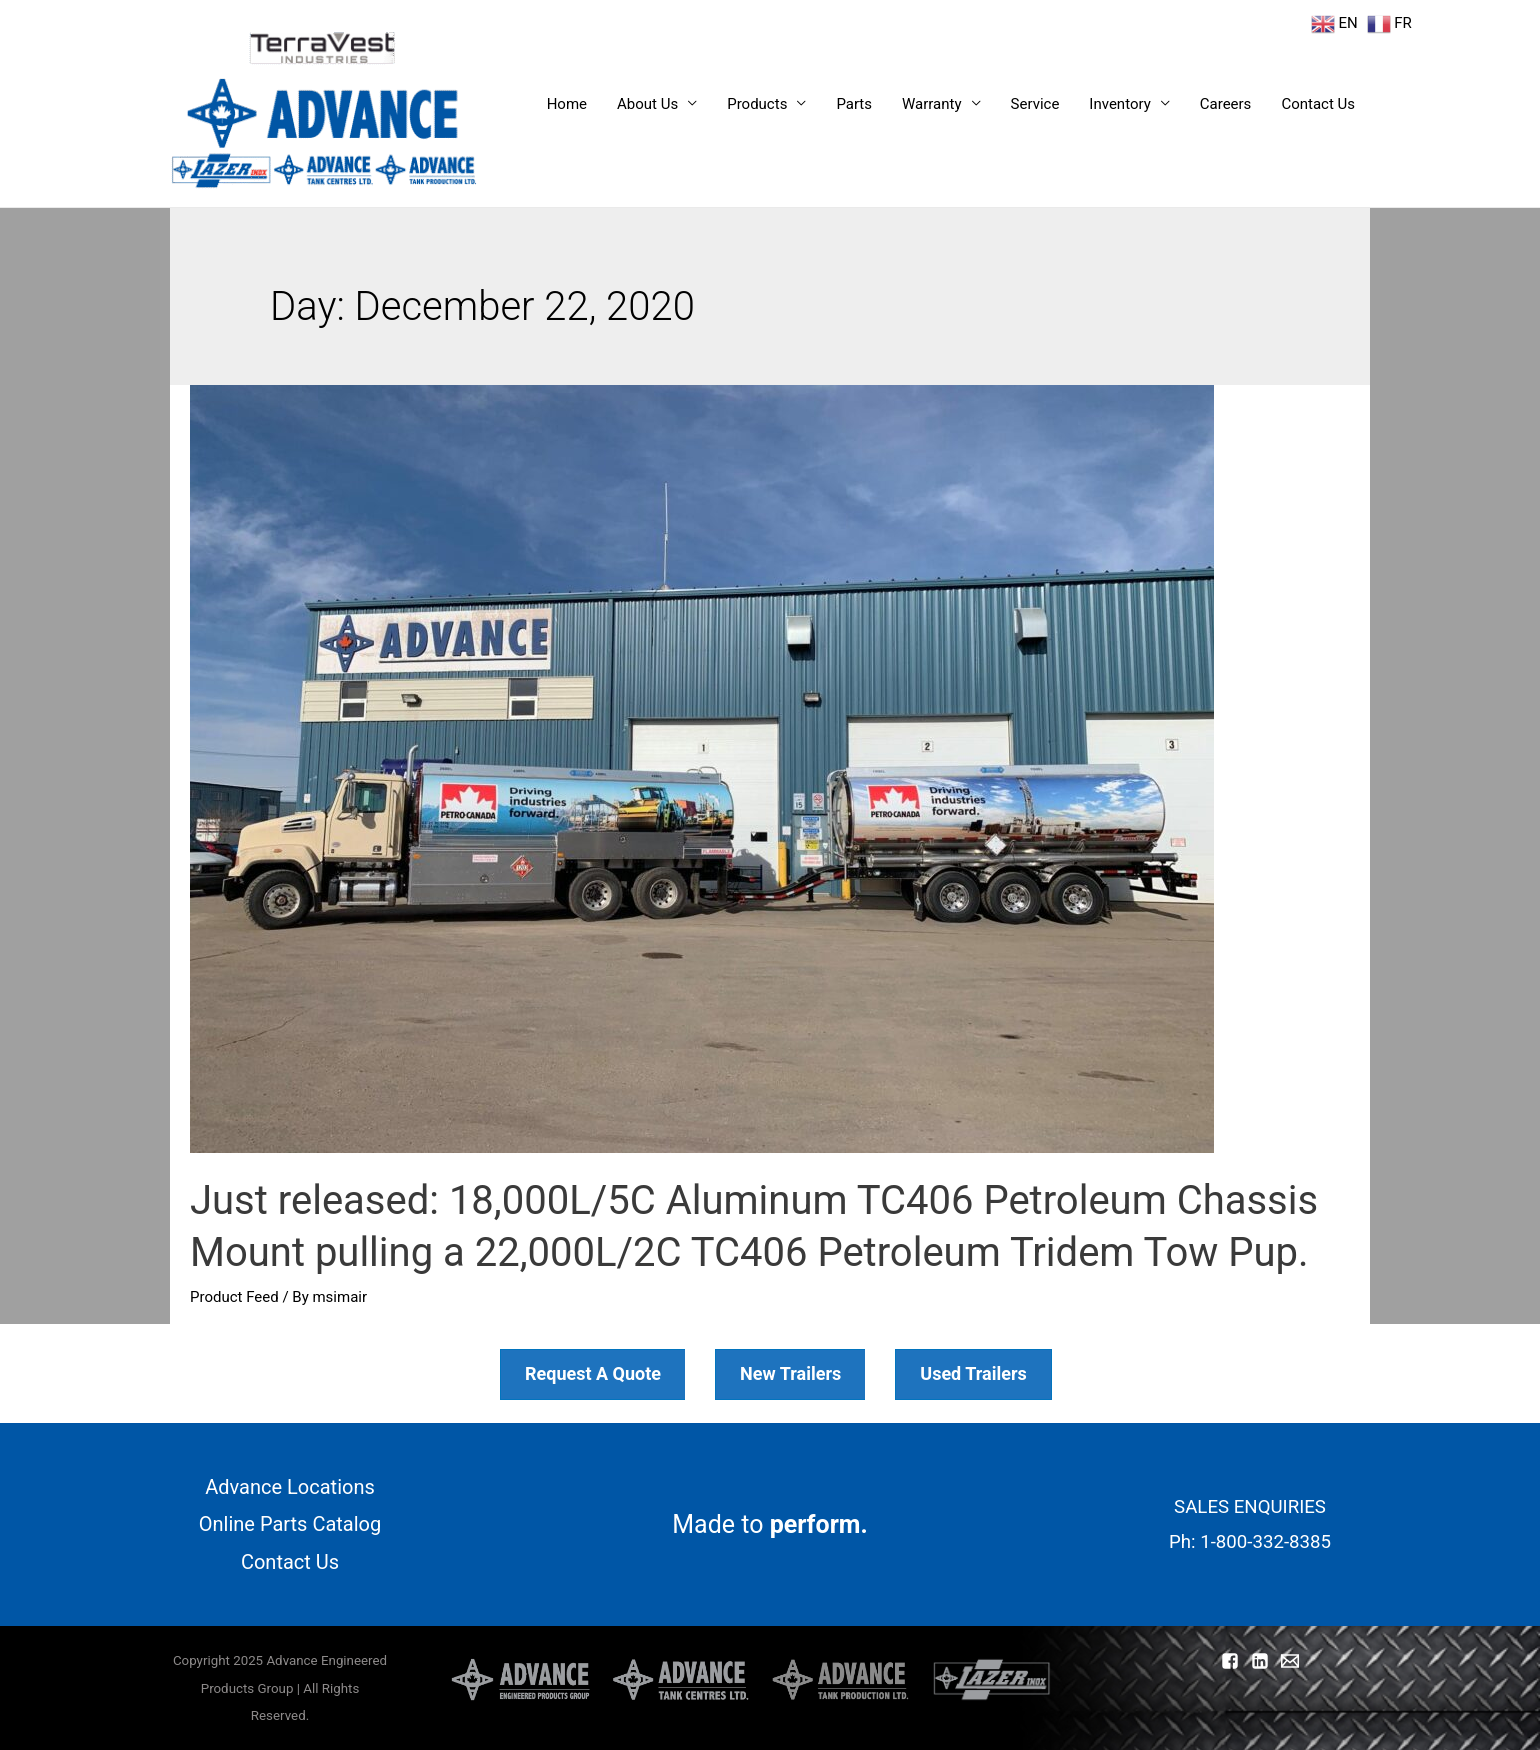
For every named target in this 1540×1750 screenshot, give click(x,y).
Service (1035, 104)
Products (757, 104)
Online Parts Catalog (290, 1524)
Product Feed (234, 1297)
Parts (854, 104)
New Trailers (790, 1373)
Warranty (932, 104)
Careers (1226, 104)
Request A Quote (593, 1373)
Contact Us (1318, 104)
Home (567, 104)
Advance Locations (290, 1487)
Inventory (1119, 104)
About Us (647, 104)
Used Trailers (973, 1373)
